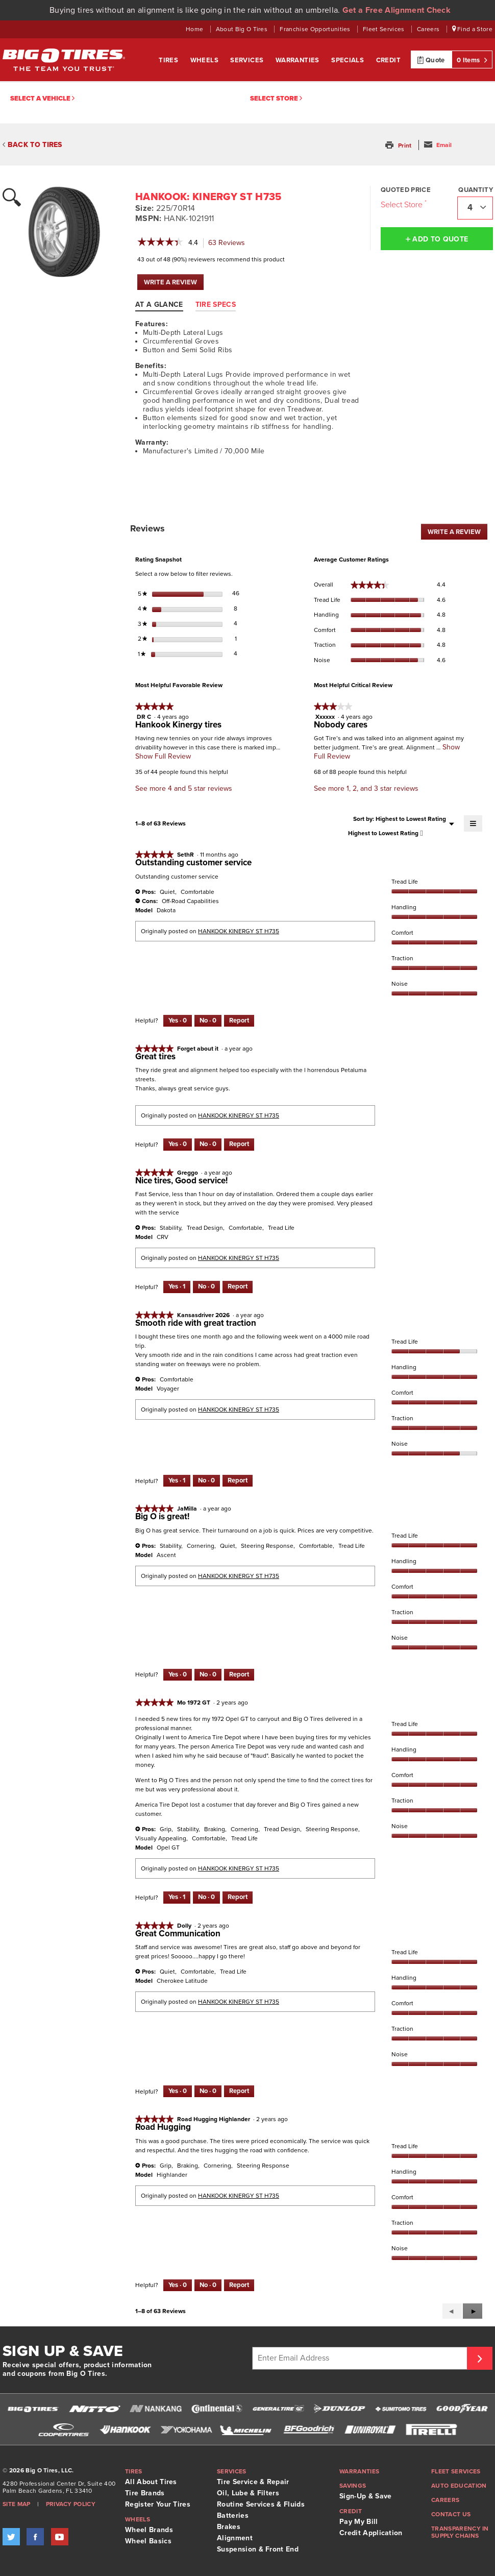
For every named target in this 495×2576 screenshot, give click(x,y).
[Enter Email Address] (361, 2358)
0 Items (472, 59)
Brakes (228, 2526)
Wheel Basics (148, 2541)
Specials (348, 60)
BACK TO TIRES (32, 144)
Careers (429, 29)
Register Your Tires (157, 2504)
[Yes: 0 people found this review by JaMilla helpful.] (177, 1675)
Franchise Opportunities (316, 29)
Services (247, 60)
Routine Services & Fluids (261, 2504)
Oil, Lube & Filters (248, 2493)
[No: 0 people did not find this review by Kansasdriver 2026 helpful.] (206, 1481)
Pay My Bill (358, 2521)
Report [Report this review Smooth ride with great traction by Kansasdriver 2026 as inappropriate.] (237, 1480)
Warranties (298, 60)
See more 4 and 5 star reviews (183, 788)
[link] (160, 243)
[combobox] (475, 208)
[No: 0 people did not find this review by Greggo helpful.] (206, 1287)
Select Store (276, 98)
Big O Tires (64, 59)
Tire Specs (215, 304)
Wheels (205, 60)
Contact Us (451, 2514)
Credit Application (371, 2533)
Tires (169, 60)
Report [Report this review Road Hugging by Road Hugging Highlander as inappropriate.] (239, 2285)
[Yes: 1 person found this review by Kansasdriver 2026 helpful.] (176, 1481)
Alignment (235, 2538)
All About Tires (151, 2481)
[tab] (164, 304)
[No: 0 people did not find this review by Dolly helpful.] (207, 2091)
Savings (352, 2485)
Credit (388, 60)
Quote (430, 59)
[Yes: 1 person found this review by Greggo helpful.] (176, 1287)
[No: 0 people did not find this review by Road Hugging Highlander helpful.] (207, 2285)
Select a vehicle (42, 98)
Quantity (475, 190)
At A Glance (159, 304)
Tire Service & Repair (253, 2481)
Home (195, 29)
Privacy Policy (70, 2504)
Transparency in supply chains (460, 2532)
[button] (399, 145)
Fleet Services (384, 29)
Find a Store (472, 29)
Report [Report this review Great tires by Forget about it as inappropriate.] (239, 1144)
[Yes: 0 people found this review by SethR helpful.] (177, 1021)
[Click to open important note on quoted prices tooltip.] (426, 202)
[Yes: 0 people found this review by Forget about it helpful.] (177, 1144)
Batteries (233, 2515)
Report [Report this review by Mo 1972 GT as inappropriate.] (237, 1897)
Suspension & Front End (258, 2549)
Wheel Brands (149, 2529)
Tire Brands (145, 2493)
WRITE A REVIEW (174, 284)
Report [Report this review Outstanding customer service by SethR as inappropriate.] (239, 1020)
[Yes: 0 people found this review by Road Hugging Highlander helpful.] (177, 2285)
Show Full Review (163, 756)
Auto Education (458, 2485)
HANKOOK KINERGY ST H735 (238, 931)
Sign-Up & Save (365, 2496)
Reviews (229, 243)
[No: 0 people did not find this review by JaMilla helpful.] (207, 1675)
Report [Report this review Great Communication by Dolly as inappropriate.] (239, 2091)
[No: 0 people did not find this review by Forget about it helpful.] (207, 1144)
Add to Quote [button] (437, 239)
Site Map (17, 2504)
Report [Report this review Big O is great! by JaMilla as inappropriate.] (239, 1674)
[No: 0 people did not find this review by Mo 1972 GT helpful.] (206, 1897)
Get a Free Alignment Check (396, 10)
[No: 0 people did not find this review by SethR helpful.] (207, 1021)
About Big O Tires (242, 29)
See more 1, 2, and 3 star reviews (366, 788)
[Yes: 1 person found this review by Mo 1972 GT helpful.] (176, 1897)
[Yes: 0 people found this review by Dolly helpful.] (177, 2091)
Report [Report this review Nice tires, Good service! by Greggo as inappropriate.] (237, 1286)
